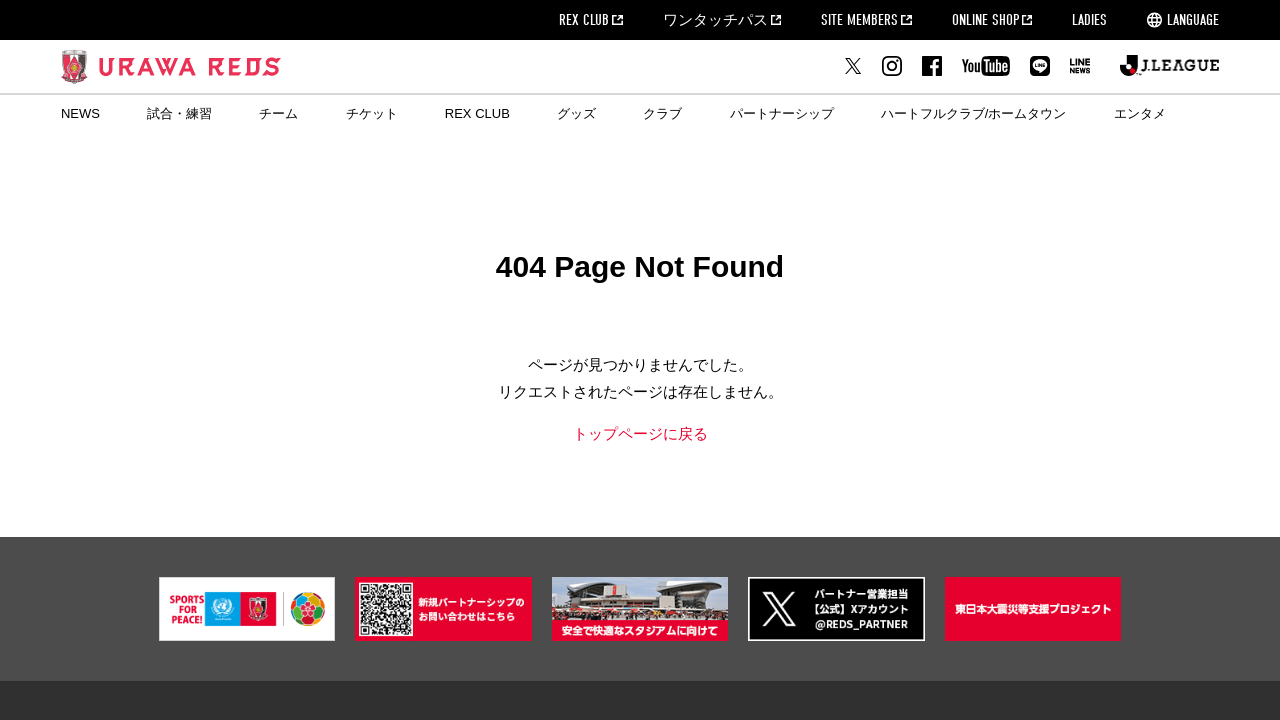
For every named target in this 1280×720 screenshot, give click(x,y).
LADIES (1089, 20)
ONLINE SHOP (985, 20)
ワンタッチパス (715, 20)
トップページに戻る (640, 433)
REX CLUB (584, 20)
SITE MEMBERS (859, 20)
